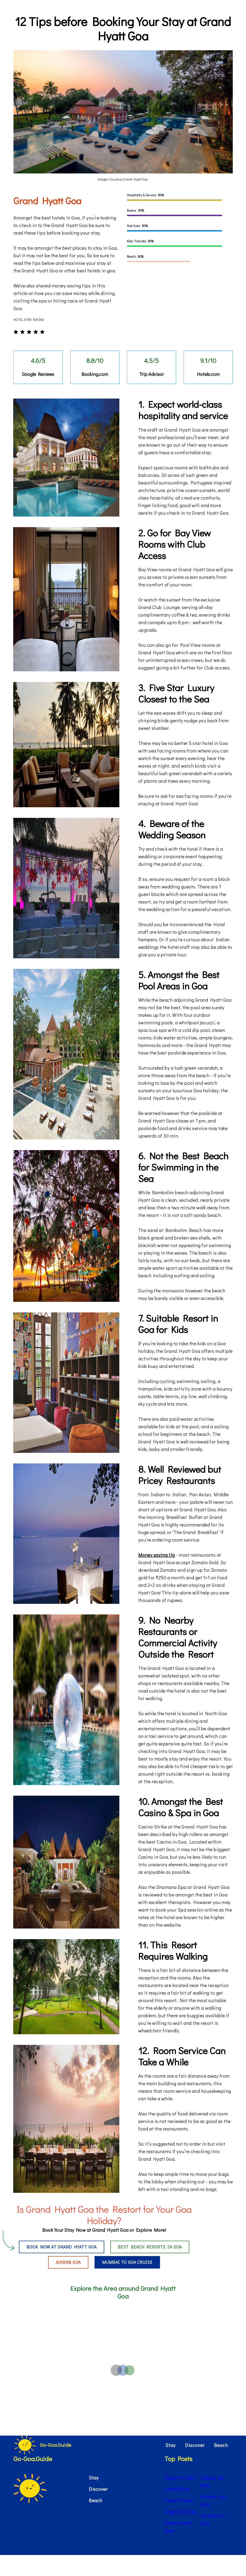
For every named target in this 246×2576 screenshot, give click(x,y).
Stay (170, 2466)
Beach (221, 2466)
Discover (195, 2466)
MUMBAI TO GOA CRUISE (104, 2283)
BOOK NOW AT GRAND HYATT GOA (104, 2250)
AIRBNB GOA (149, 2267)
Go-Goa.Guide (61, 2466)
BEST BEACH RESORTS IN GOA (80, 2267)
